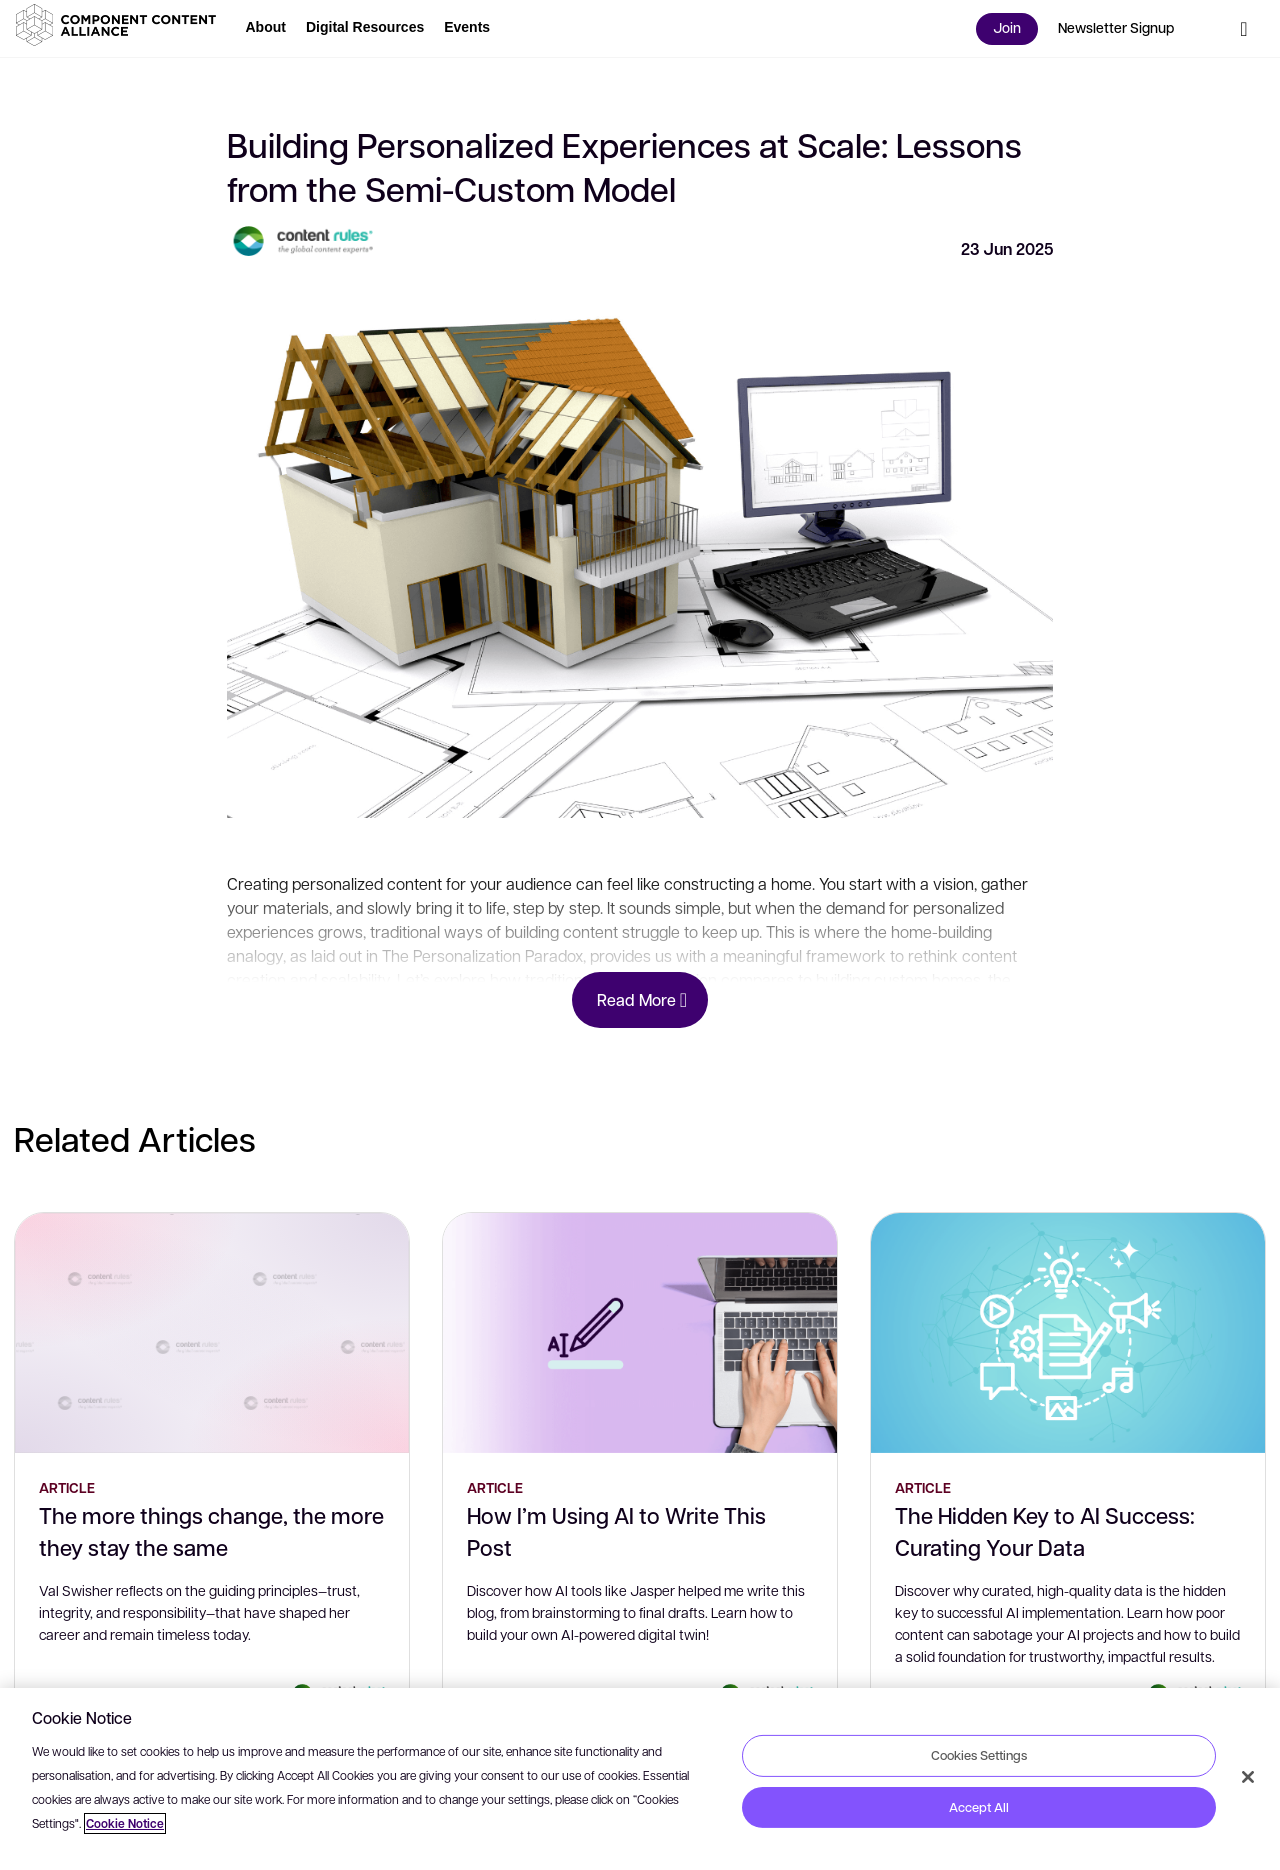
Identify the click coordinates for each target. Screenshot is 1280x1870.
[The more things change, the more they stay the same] (212, 1333)
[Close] (1248, 1777)
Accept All (979, 1807)
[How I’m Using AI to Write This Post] (640, 1333)
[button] (120, 25)
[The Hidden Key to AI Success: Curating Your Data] (1068, 1333)
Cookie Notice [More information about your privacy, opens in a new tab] (125, 1823)
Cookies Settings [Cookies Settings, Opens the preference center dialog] (979, 1755)
